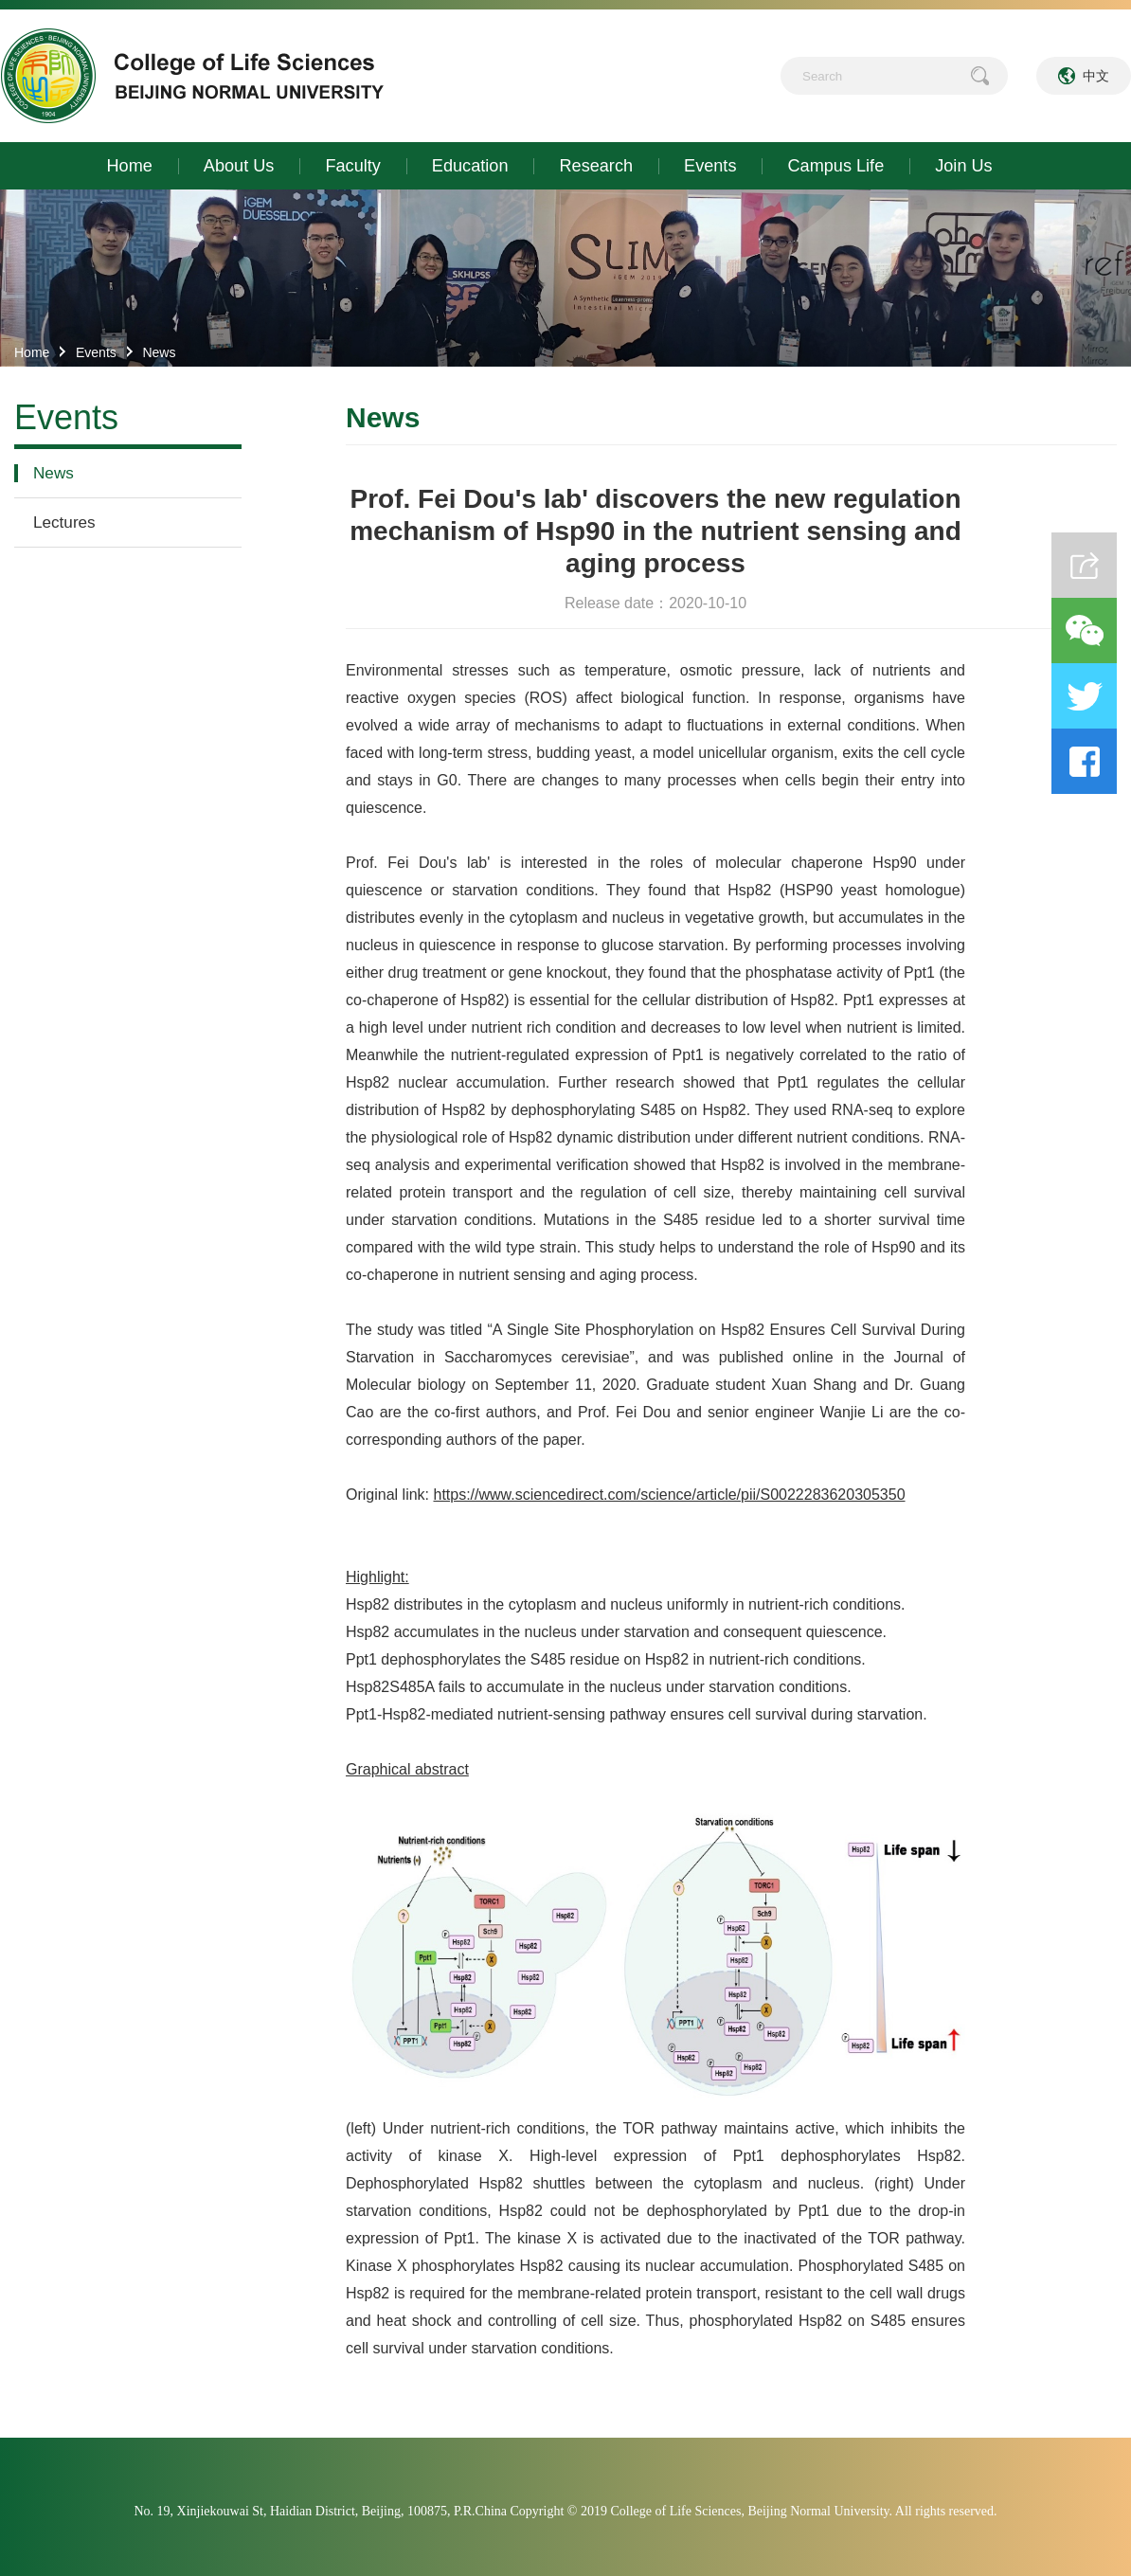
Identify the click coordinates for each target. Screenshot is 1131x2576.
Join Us (963, 165)
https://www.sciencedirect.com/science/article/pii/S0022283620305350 (669, 1494)
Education (470, 165)
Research (596, 165)
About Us (239, 165)
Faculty (352, 165)
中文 (1096, 75)
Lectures (64, 522)
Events (710, 165)
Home (130, 165)
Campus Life (835, 165)
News (158, 352)
